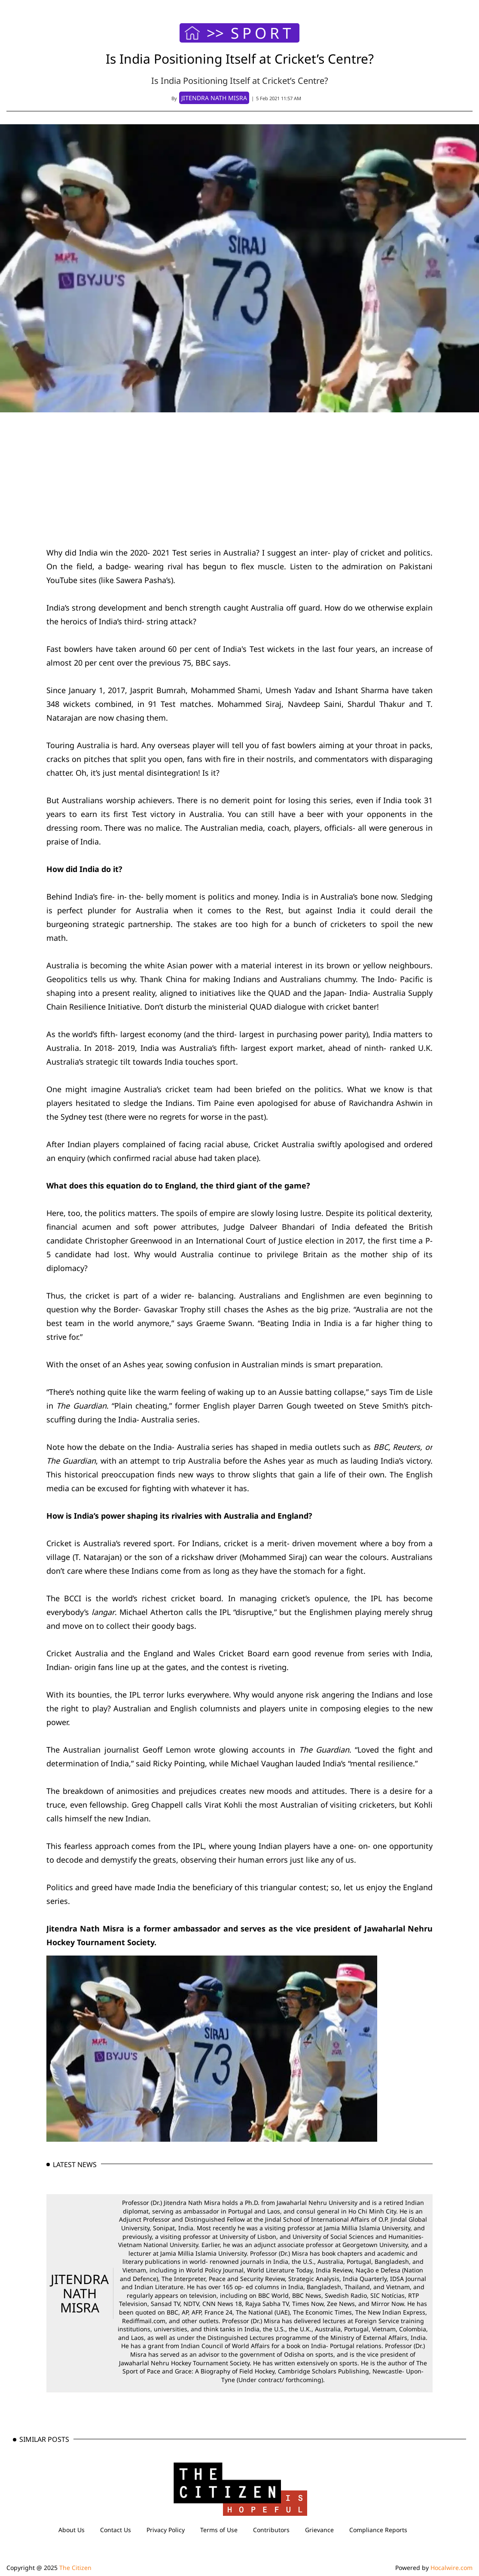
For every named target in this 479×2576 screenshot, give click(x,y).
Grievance (319, 2530)
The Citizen (75, 2568)
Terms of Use (219, 2530)
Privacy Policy (165, 2530)
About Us (71, 2530)
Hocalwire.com (451, 2568)
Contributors (271, 2530)
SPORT (262, 33)
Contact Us (115, 2530)
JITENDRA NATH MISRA (80, 2293)
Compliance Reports (378, 2530)
